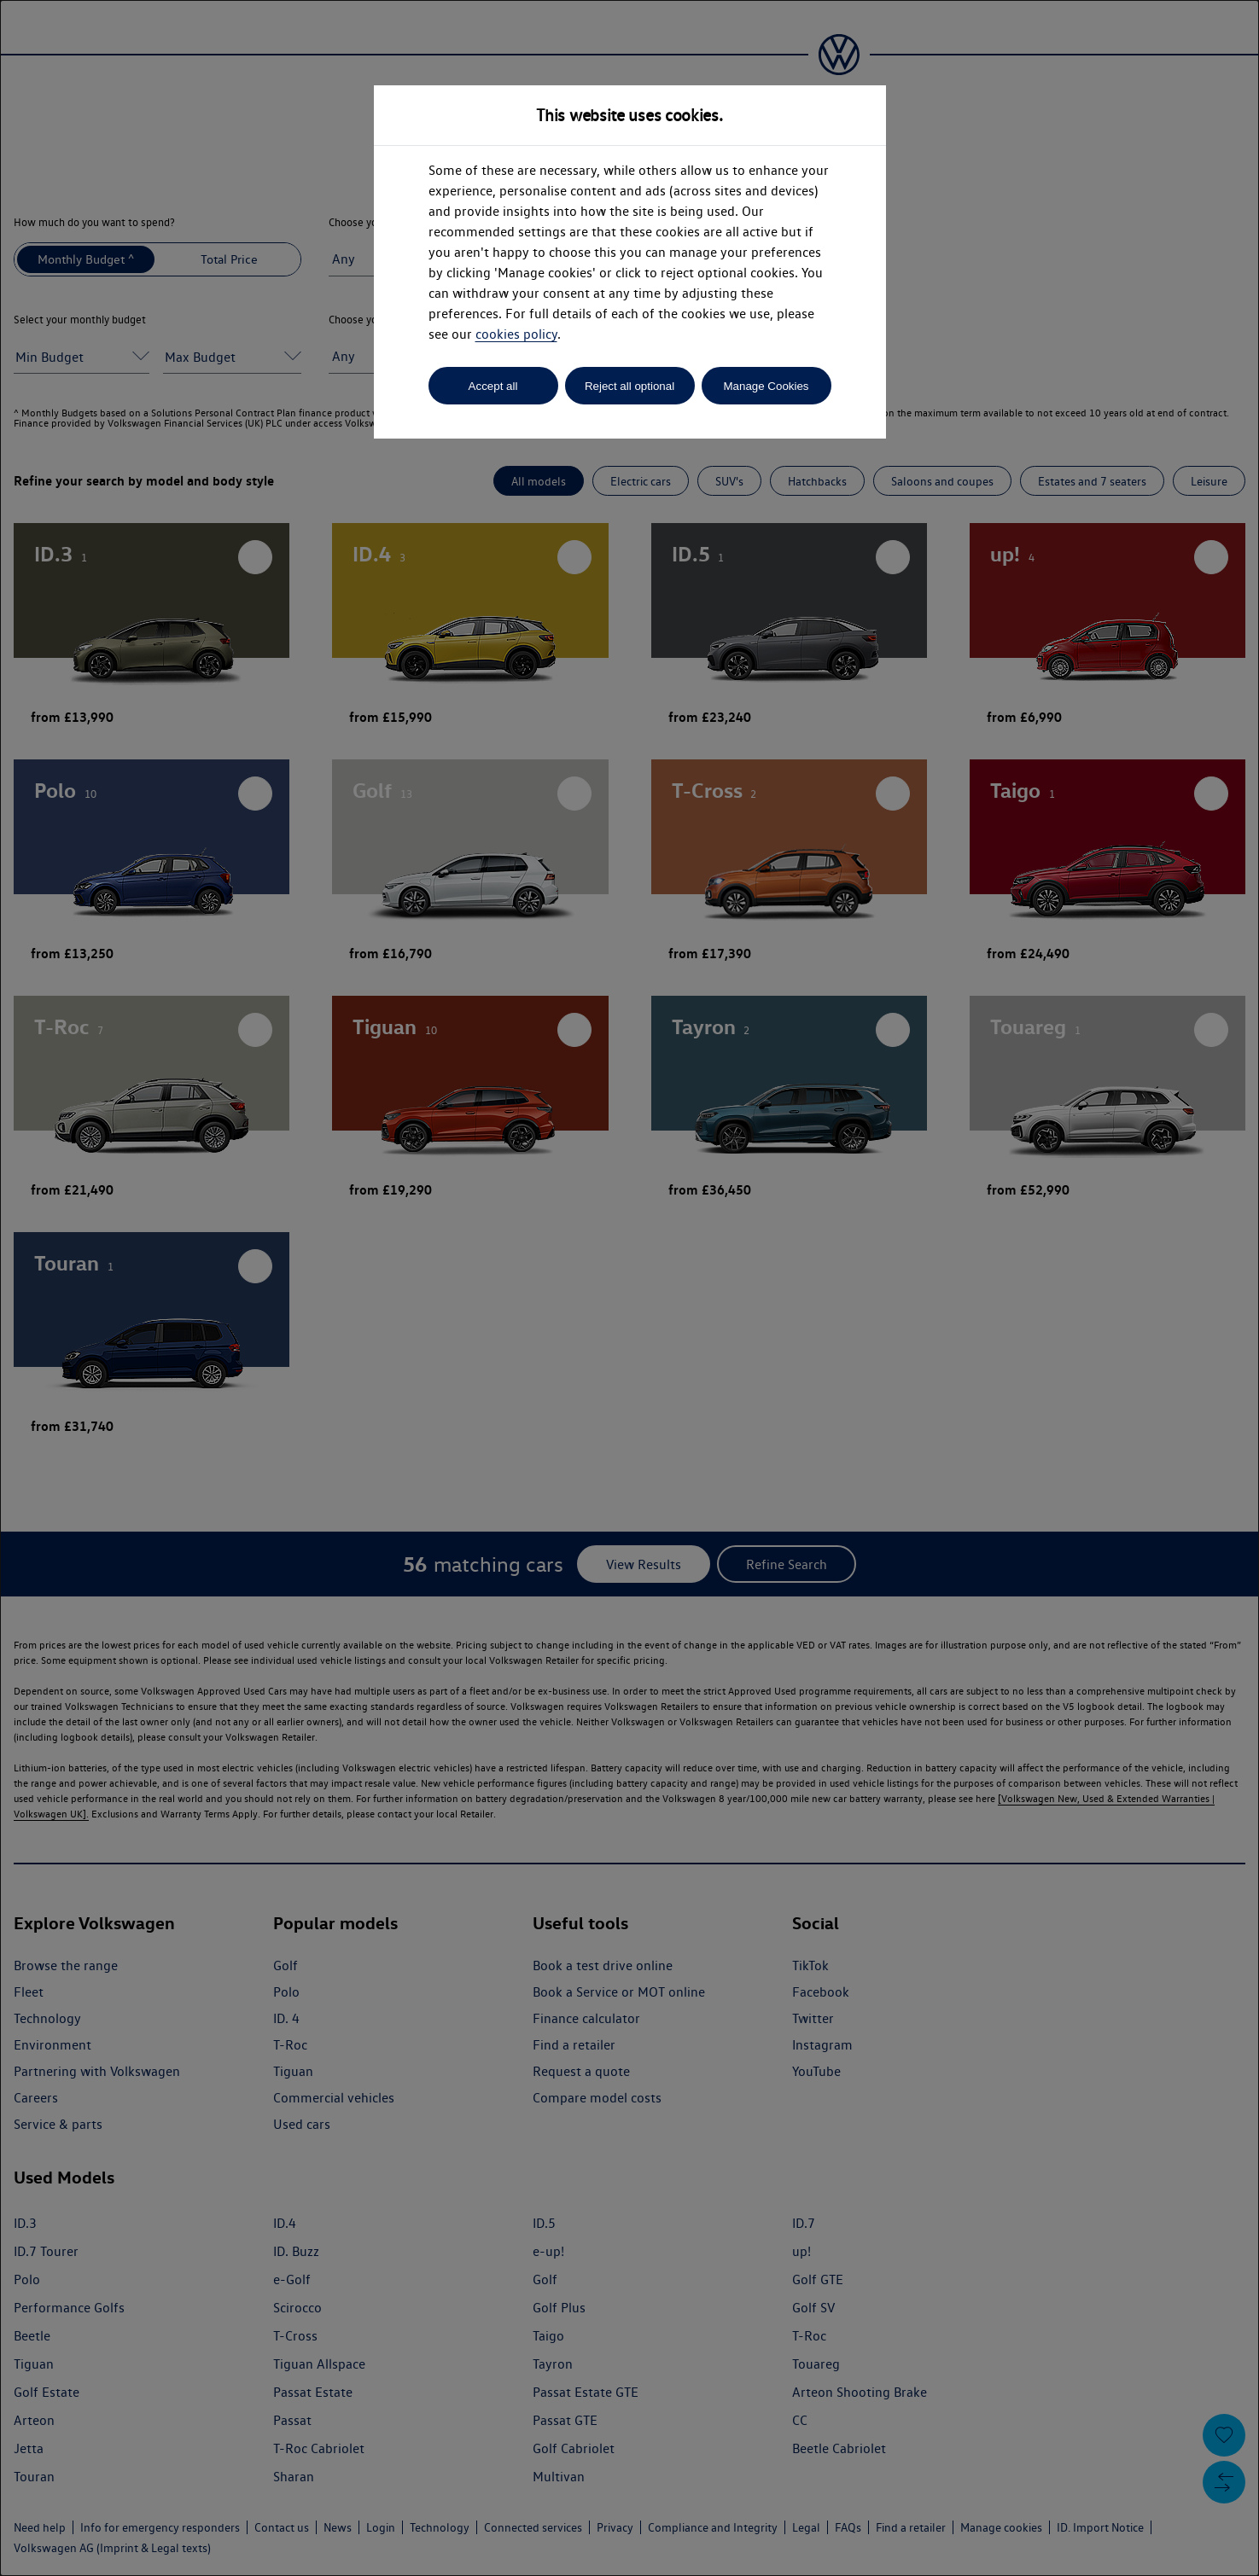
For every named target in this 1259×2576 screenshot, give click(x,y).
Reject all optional (629, 386)
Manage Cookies (765, 386)
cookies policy (516, 334)
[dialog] (629, 1288)
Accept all (493, 386)
